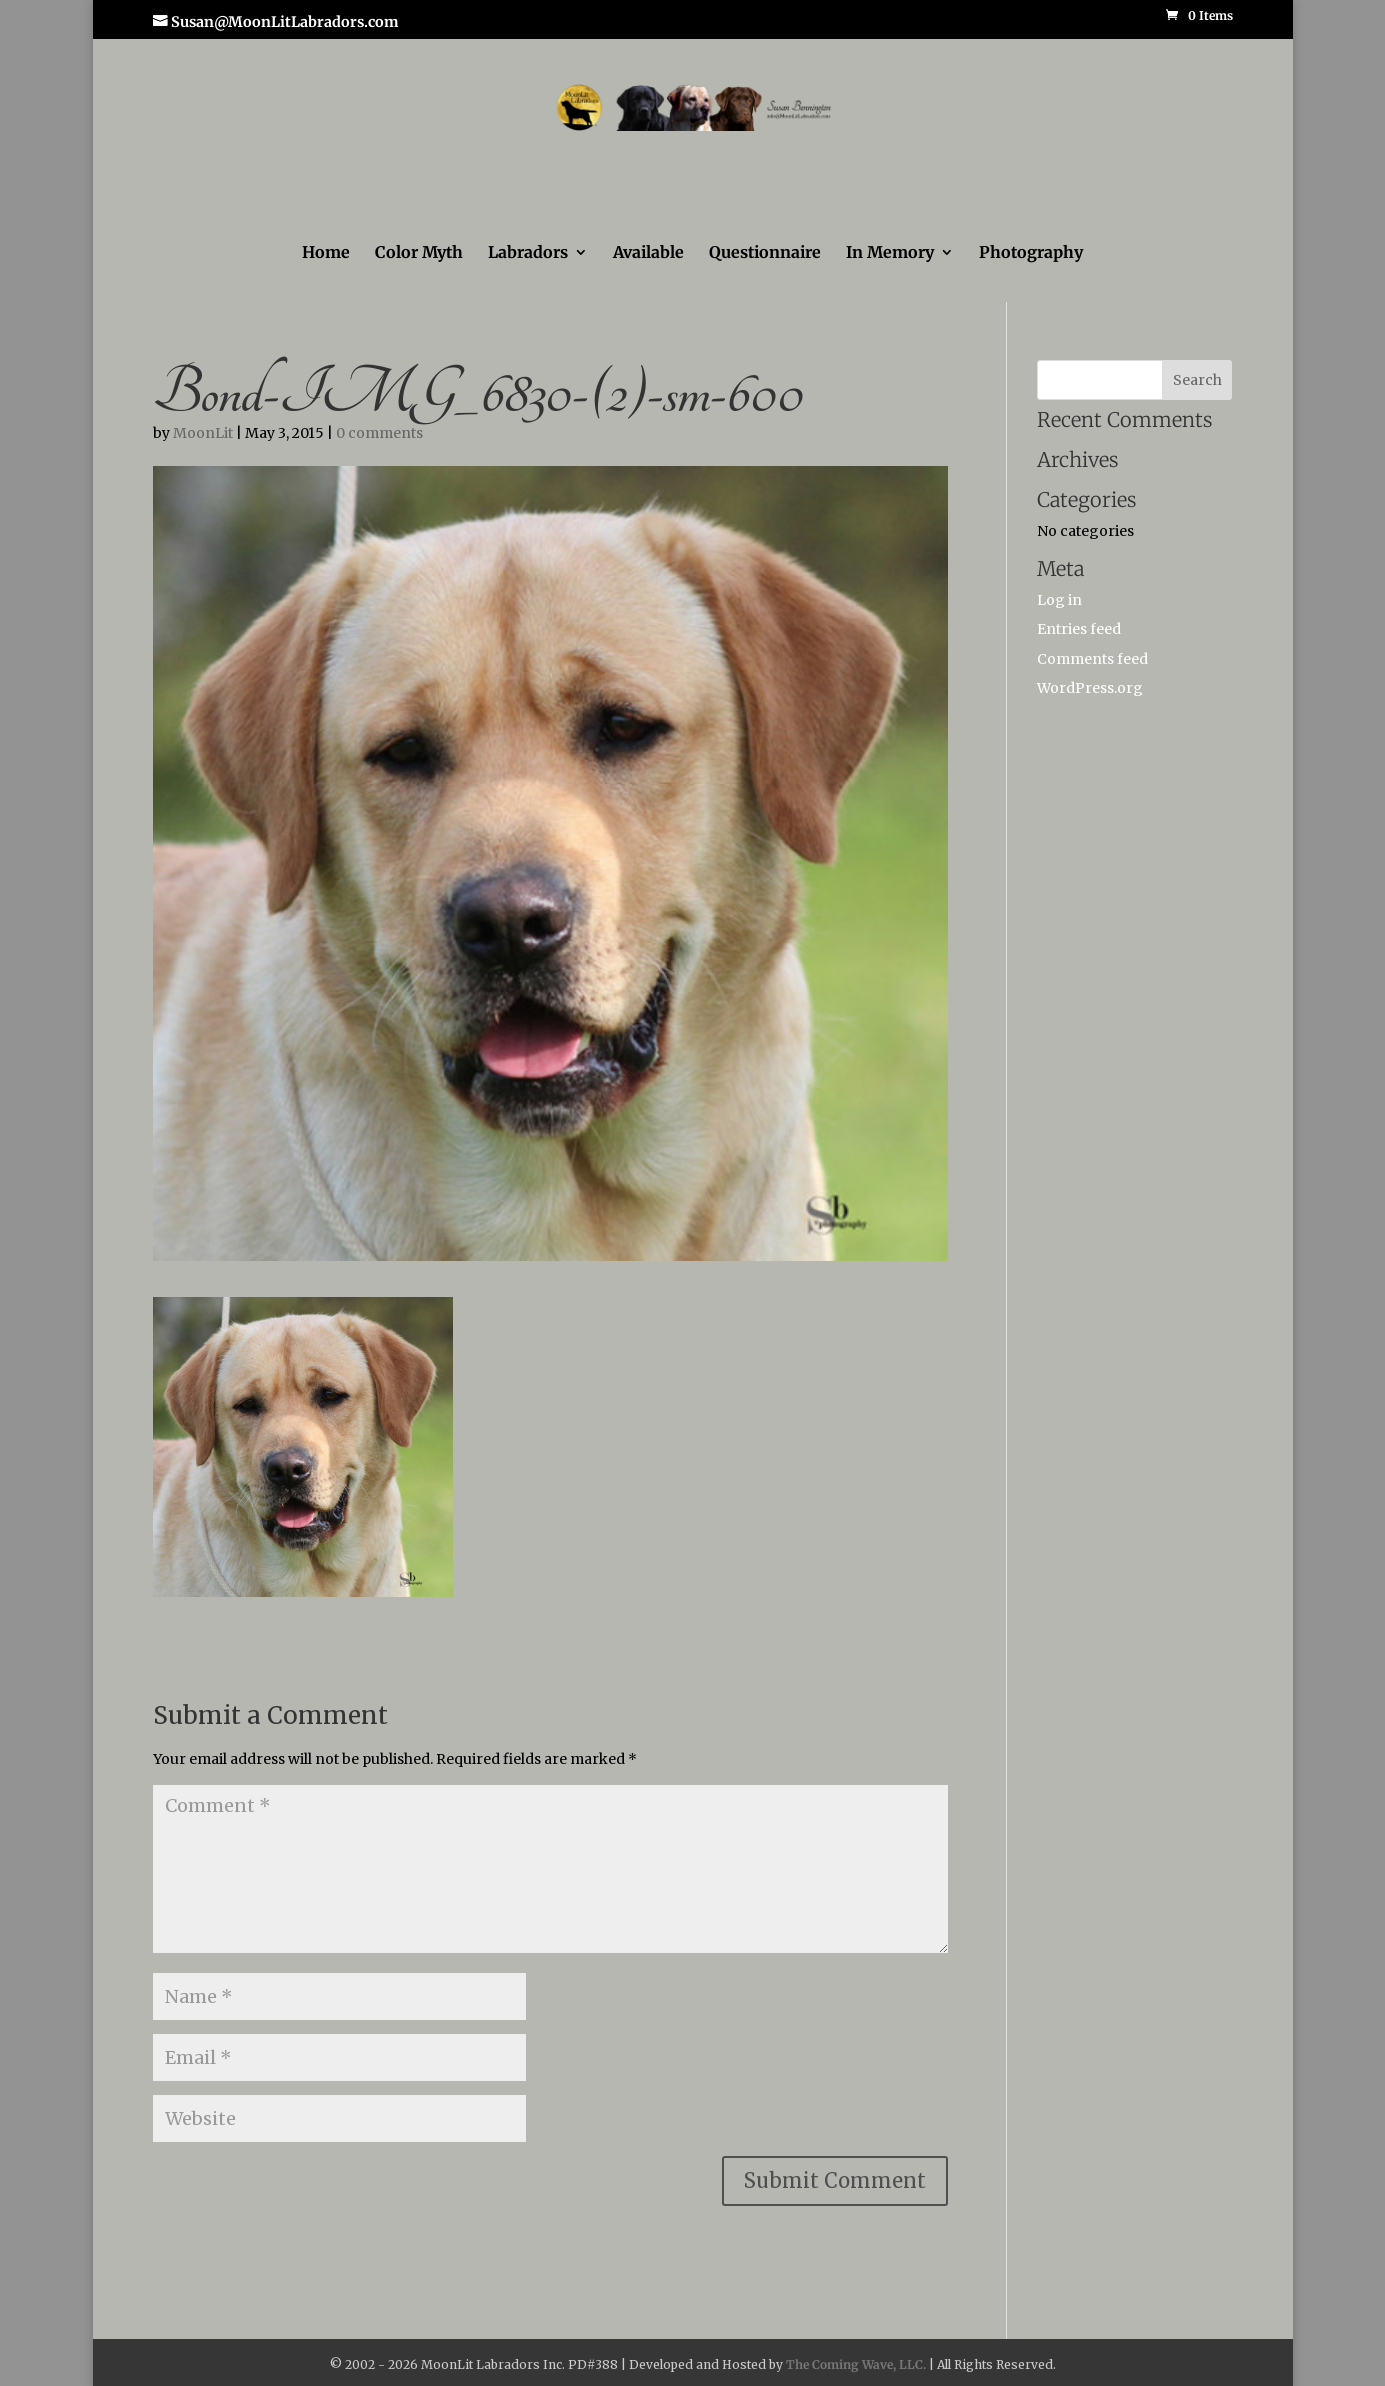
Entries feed (1079, 628)
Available (648, 252)
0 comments (379, 432)
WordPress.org (1090, 687)
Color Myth (419, 252)
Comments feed (1092, 658)
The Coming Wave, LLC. (856, 2363)
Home (326, 252)
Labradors (528, 252)
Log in (1059, 599)
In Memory (890, 252)
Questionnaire (765, 252)
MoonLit (203, 432)
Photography (1031, 252)
